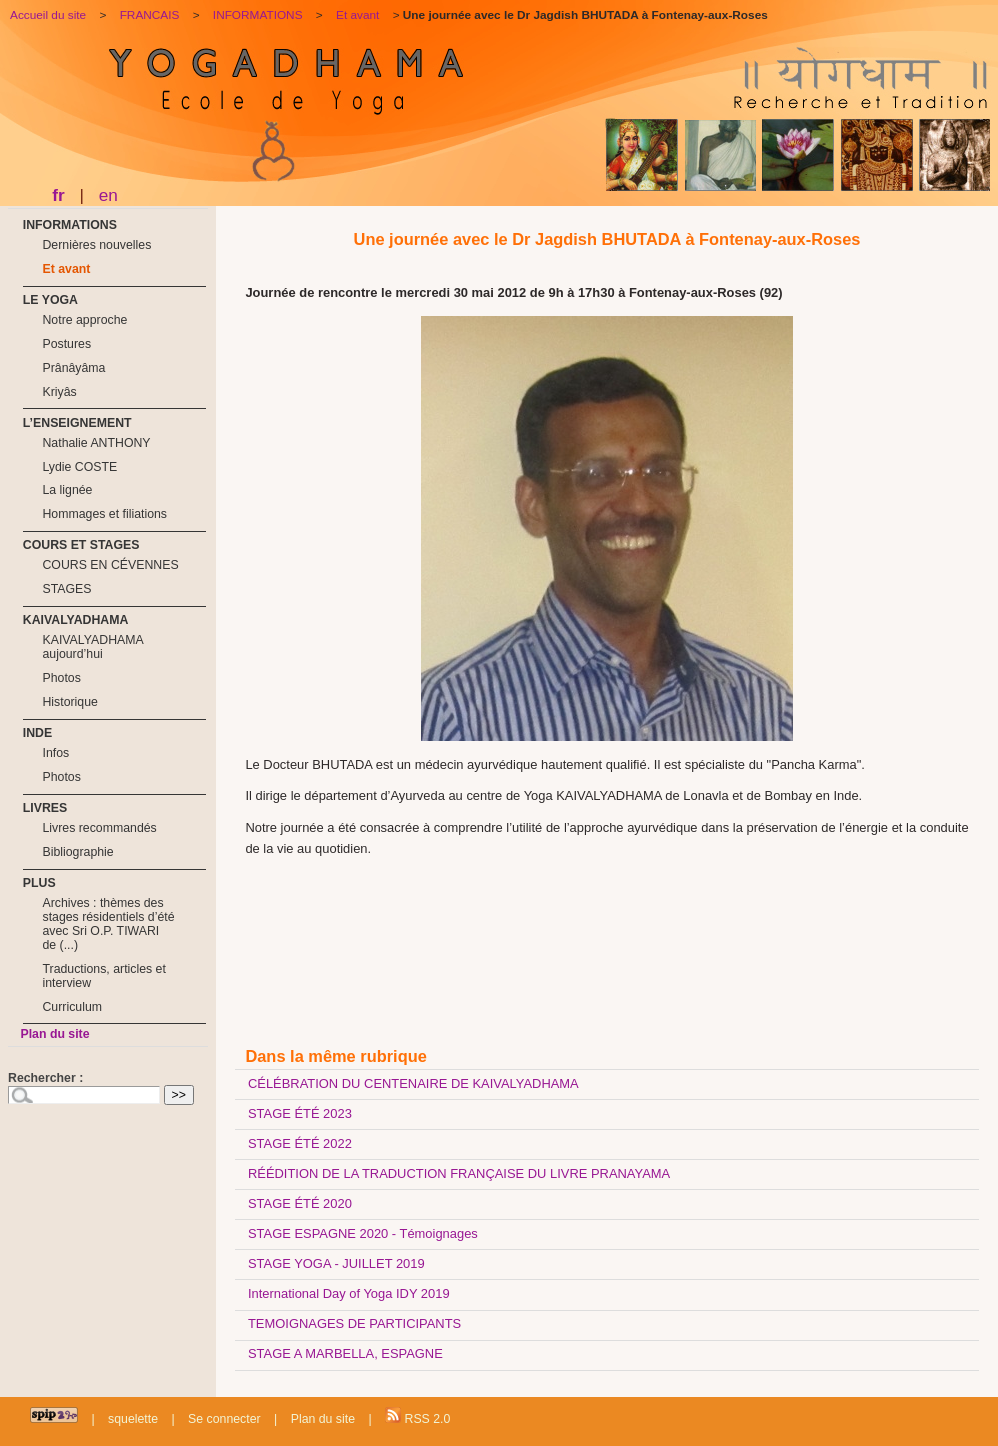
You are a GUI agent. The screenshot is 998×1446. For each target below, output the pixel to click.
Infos (55, 753)
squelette (133, 1419)
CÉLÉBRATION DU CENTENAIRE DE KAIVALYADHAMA (413, 1083)
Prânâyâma (73, 368)
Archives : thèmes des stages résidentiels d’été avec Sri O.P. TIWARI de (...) (108, 924)
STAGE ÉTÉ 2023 (300, 1113)
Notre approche (84, 320)
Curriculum (72, 1007)
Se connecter (224, 1419)
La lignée (67, 490)
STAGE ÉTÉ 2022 (300, 1143)
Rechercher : (45, 1078)
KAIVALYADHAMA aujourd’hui (92, 647)
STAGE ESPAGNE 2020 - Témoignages (363, 1233)
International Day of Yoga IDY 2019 (349, 1293)
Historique (69, 702)
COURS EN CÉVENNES (110, 565)
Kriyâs (59, 392)
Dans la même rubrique (335, 1056)
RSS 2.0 (417, 1416)
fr (58, 195)
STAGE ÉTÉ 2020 (300, 1203)
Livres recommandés (99, 828)
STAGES (66, 589)
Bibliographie (77, 852)
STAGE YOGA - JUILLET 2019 (336, 1263)
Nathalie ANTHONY (96, 443)
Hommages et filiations (104, 514)
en (108, 195)
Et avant (66, 269)
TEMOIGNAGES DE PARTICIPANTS (354, 1323)
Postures (66, 344)
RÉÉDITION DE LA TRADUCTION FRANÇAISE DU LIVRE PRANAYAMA (459, 1173)
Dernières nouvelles (96, 245)
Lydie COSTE (79, 467)
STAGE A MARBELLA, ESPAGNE (345, 1353)
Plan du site (54, 1034)
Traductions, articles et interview (103, 976)
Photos (61, 678)
